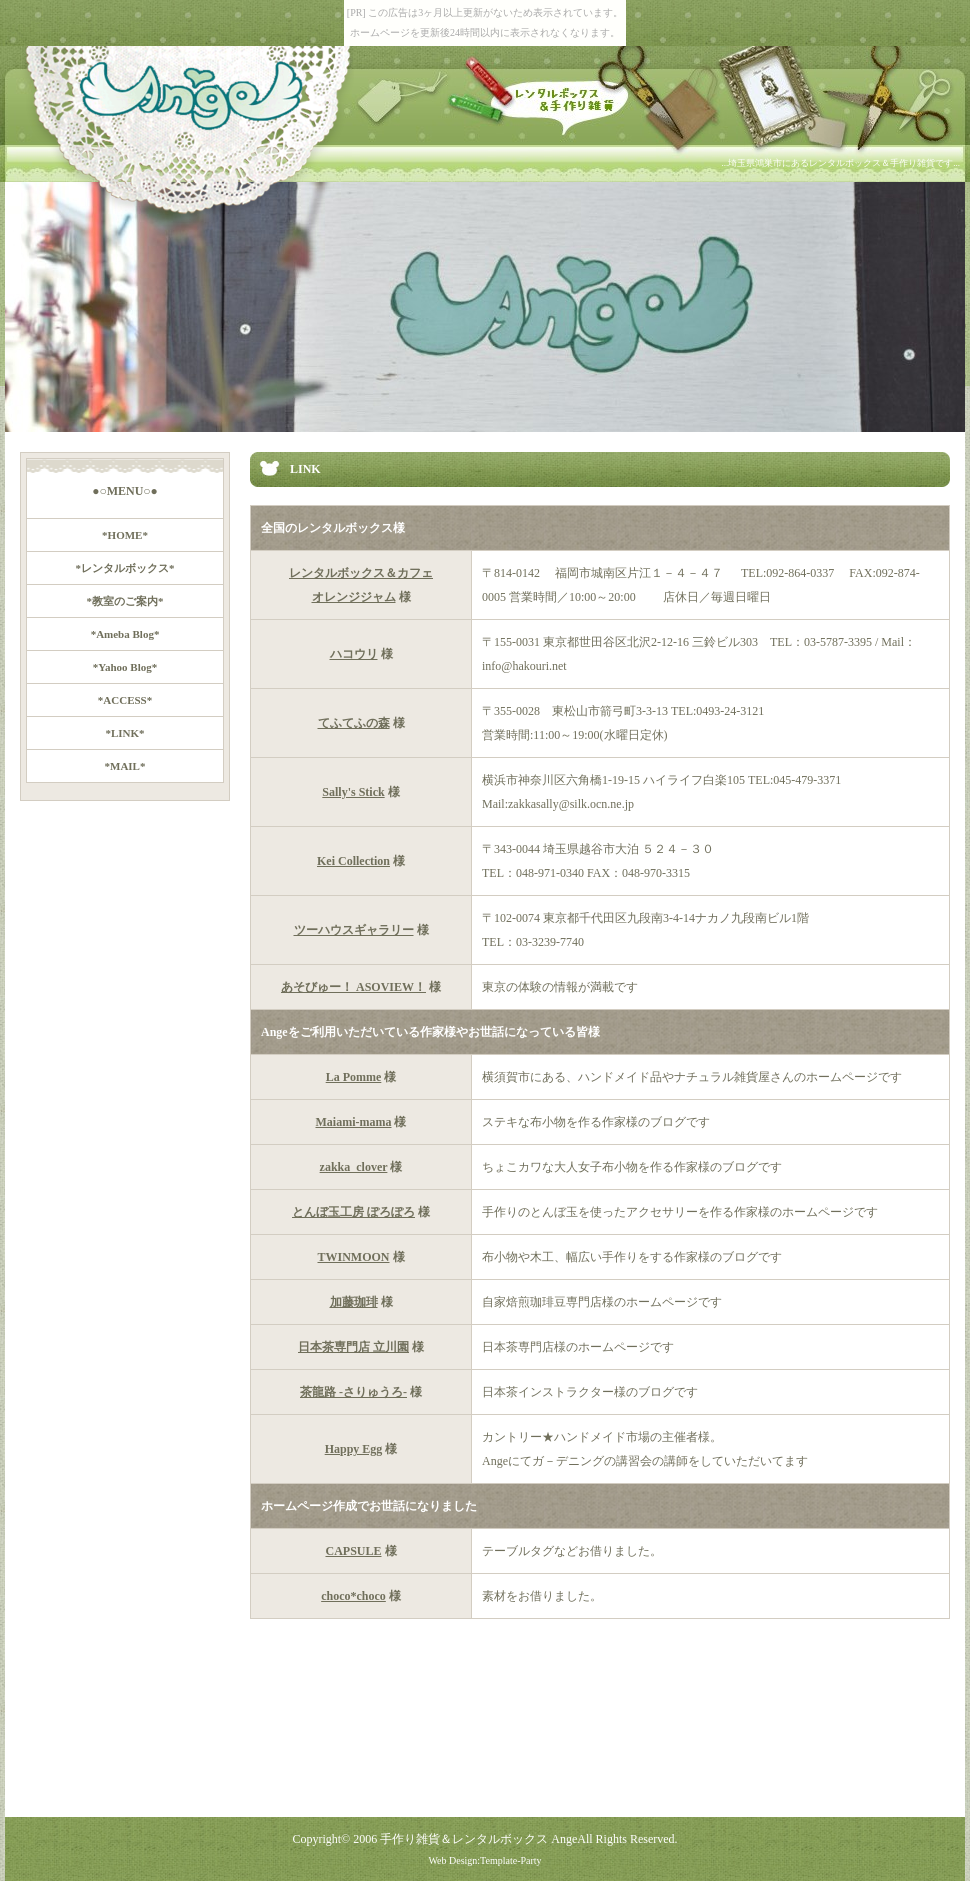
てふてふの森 (354, 723)
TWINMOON (354, 1257)
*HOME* (125, 535)
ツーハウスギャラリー (354, 930)
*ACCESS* (125, 700)
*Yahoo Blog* (125, 667)
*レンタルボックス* (125, 568)
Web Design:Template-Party (484, 1860)
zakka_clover (354, 1167)
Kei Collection (353, 861)
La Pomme (354, 1077)
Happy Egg (354, 1449)
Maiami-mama (354, 1122)
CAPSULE (353, 1551)
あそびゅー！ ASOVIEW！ (353, 987)
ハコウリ (354, 654)
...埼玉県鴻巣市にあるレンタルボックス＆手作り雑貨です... (841, 163)
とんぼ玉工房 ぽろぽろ (353, 1212)
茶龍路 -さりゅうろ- (353, 1392)
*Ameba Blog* (125, 634)
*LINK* (124, 733)
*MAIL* (125, 766)
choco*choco (353, 1596)
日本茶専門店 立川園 (353, 1347)
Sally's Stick (353, 792)
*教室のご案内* (125, 601)
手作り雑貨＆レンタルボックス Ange (478, 1839)
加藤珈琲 (354, 1302)
